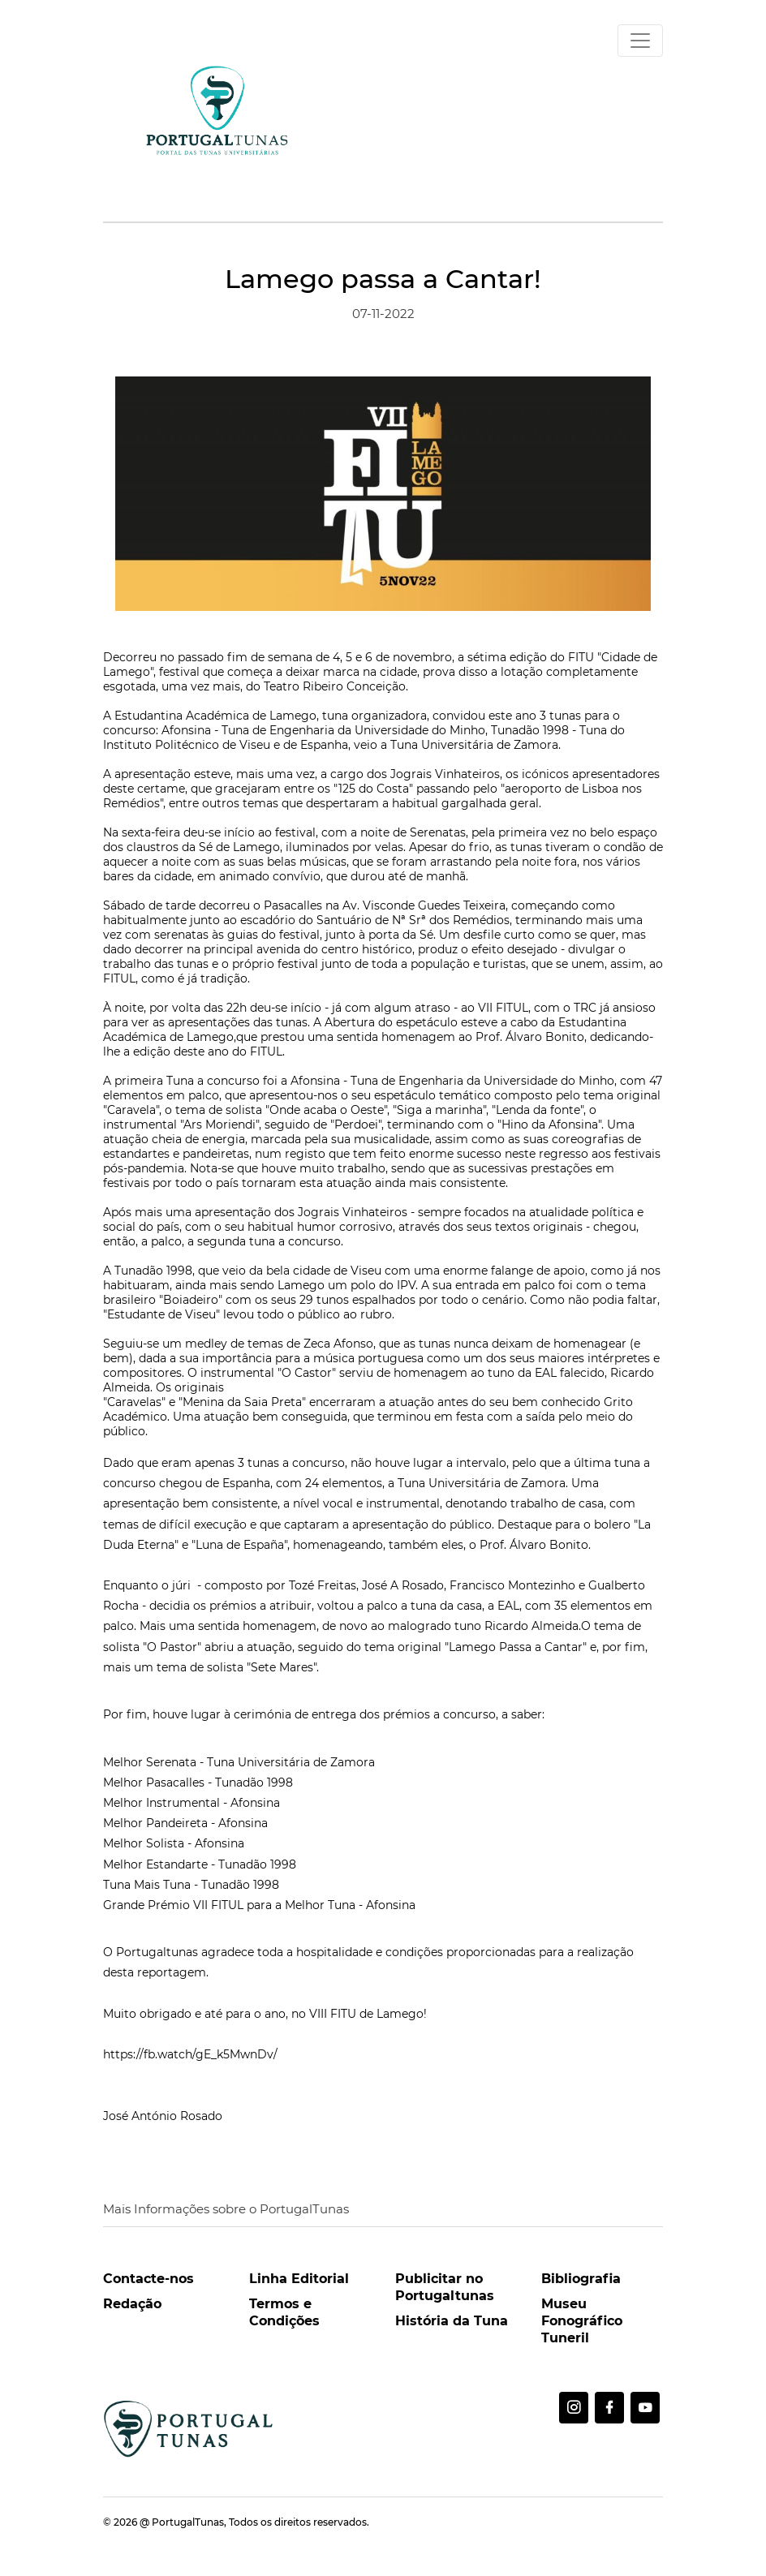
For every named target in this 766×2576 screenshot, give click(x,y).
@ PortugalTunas (182, 2522)
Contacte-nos (148, 2278)
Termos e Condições (284, 2312)
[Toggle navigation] (640, 40)
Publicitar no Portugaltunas (444, 2287)
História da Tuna (451, 2321)
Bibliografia (581, 2278)
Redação (132, 2304)
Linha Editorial (299, 2278)
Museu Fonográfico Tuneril (581, 2321)
